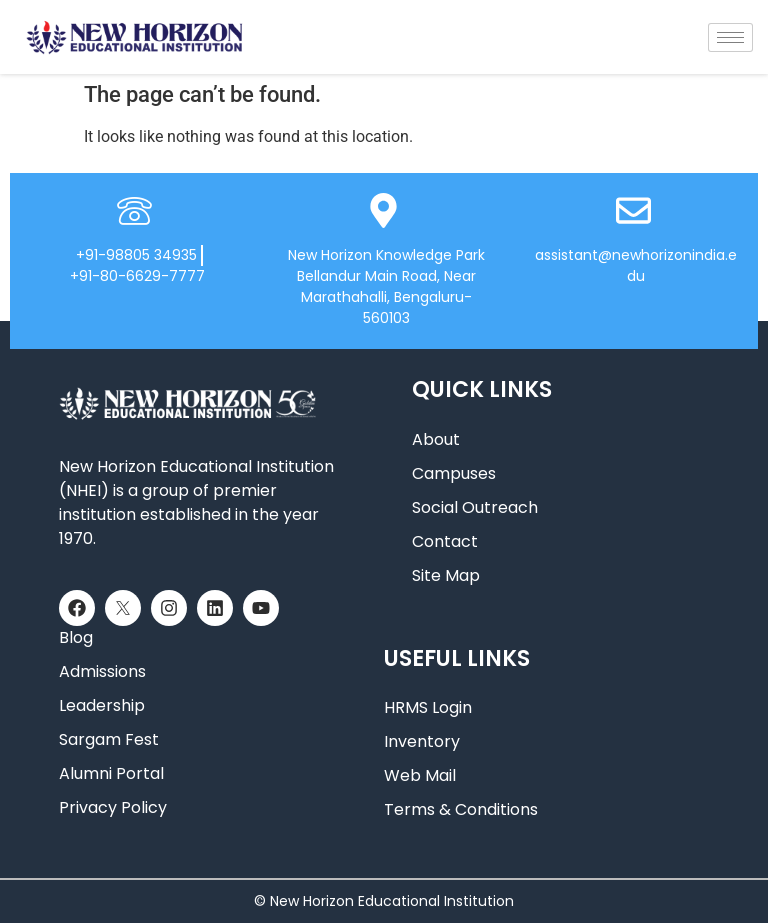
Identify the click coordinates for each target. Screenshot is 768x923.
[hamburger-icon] (730, 37)
